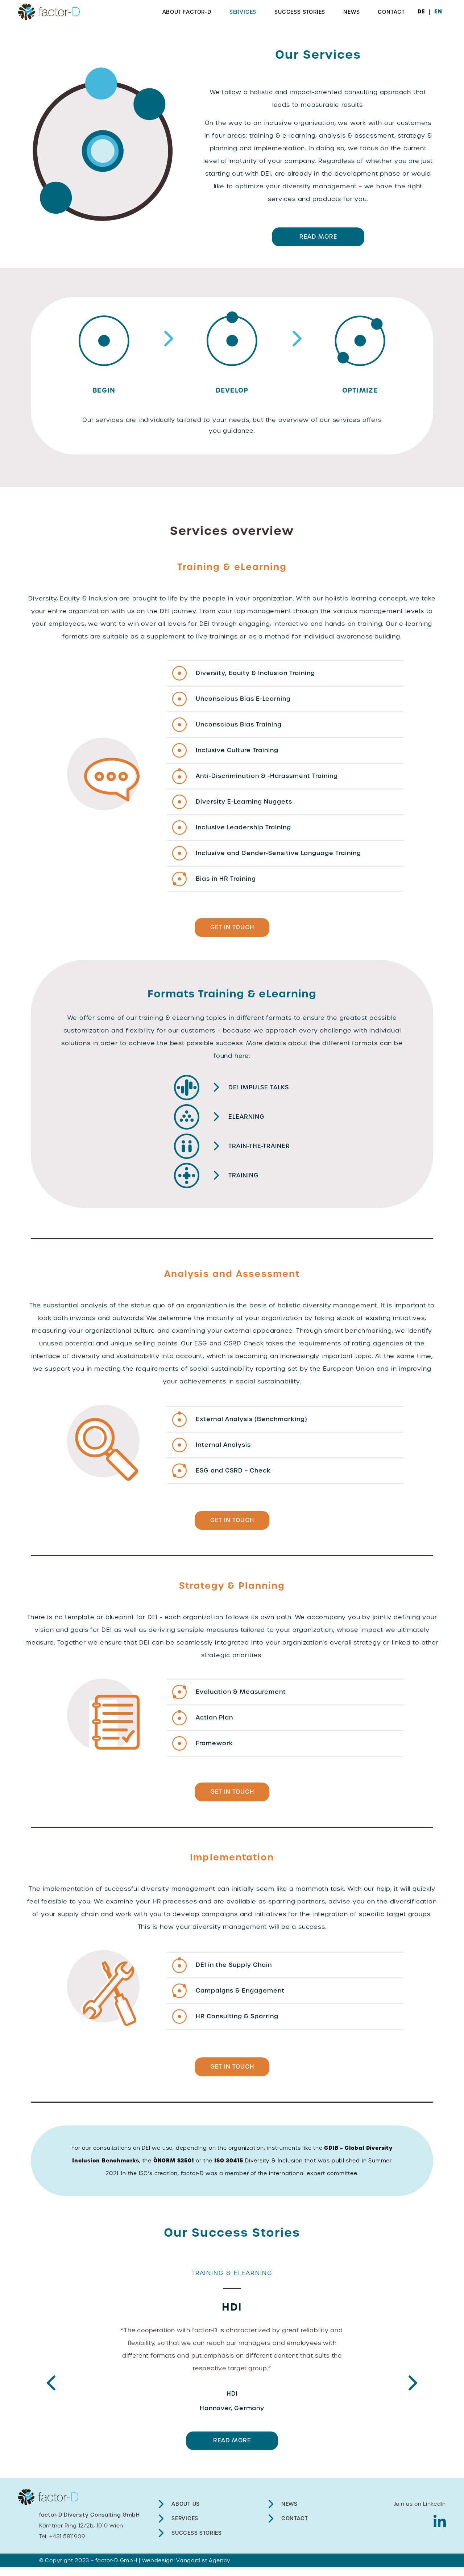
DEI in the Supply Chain (234, 1971)
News (351, 12)
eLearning (246, 1120)
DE (421, 11)
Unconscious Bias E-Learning (243, 700)
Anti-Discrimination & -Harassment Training (267, 777)
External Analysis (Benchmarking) (251, 1422)
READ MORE (318, 238)
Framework (214, 1747)
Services (242, 12)
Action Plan (214, 1722)
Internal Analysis (223, 1448)
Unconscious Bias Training (239, 726)
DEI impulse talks (258, 1090)
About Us (185, 2513)
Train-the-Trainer (259, 1149)
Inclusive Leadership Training (243, 829)
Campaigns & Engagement (240, 1997)
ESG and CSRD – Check (233, 1473)
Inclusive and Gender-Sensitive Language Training (278, 854)
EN (438, 11)
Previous (51, 2392)
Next (412, 2392)
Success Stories (299, 12)
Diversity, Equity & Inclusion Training (255, 674)
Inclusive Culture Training (237, 751)
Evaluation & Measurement (241, 1696)
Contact (391, 12)
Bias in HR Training (226, 880)
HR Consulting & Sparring (237, 2022)
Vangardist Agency (203, 2569)
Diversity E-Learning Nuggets (244, 803)
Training (243, 1178)
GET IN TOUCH (232, 930)
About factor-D (186, 12)
